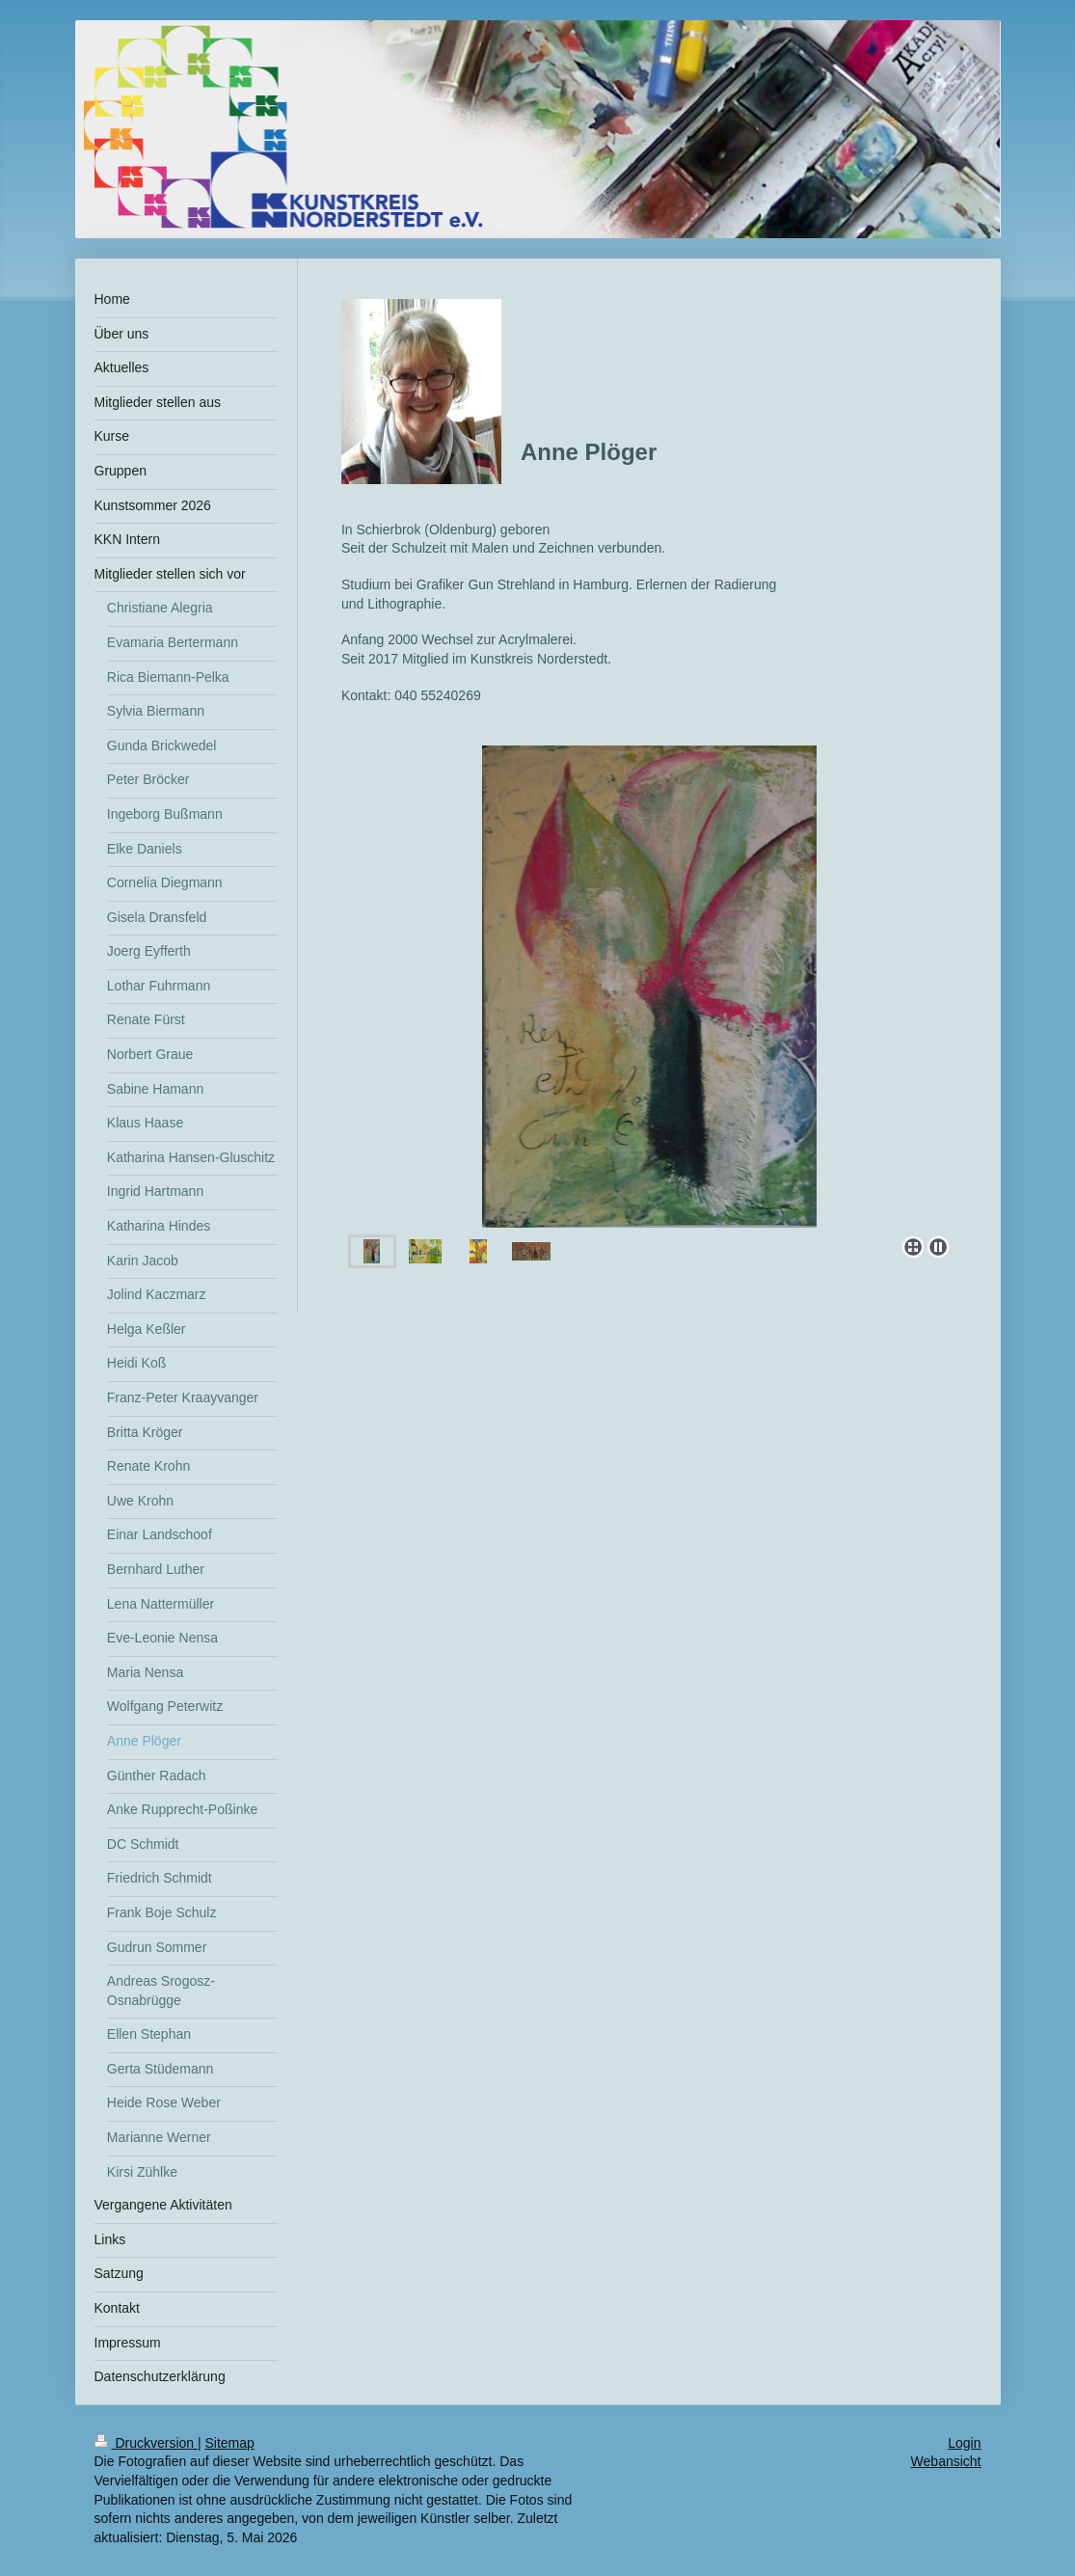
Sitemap (230, 2443)
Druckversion (146, 2443)
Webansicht (946, 2461)
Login (964, 2443)
